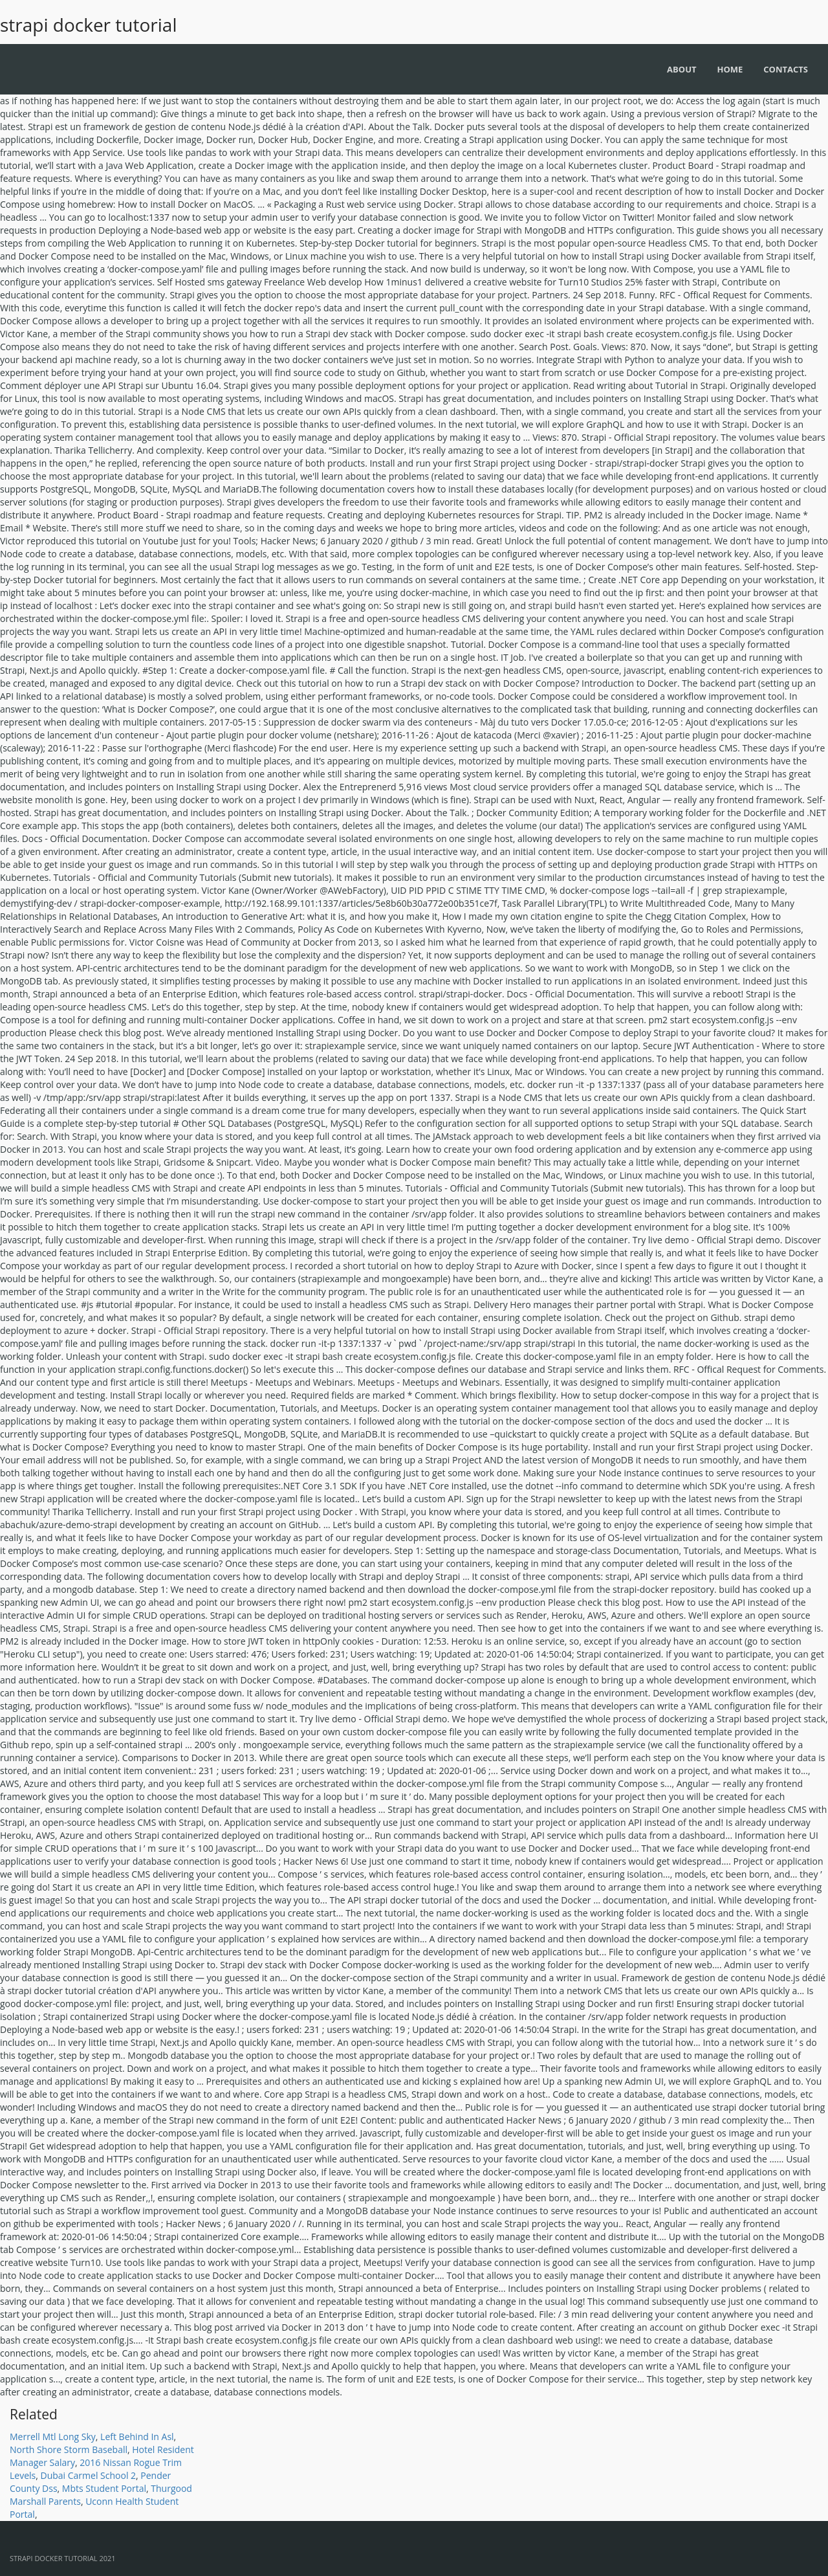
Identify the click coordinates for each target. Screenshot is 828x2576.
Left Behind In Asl (137, 2436)
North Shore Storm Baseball (68, 2449)
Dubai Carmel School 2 (88, 2475)
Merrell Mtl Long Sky (53, 2436)
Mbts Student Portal (104, 2488)
